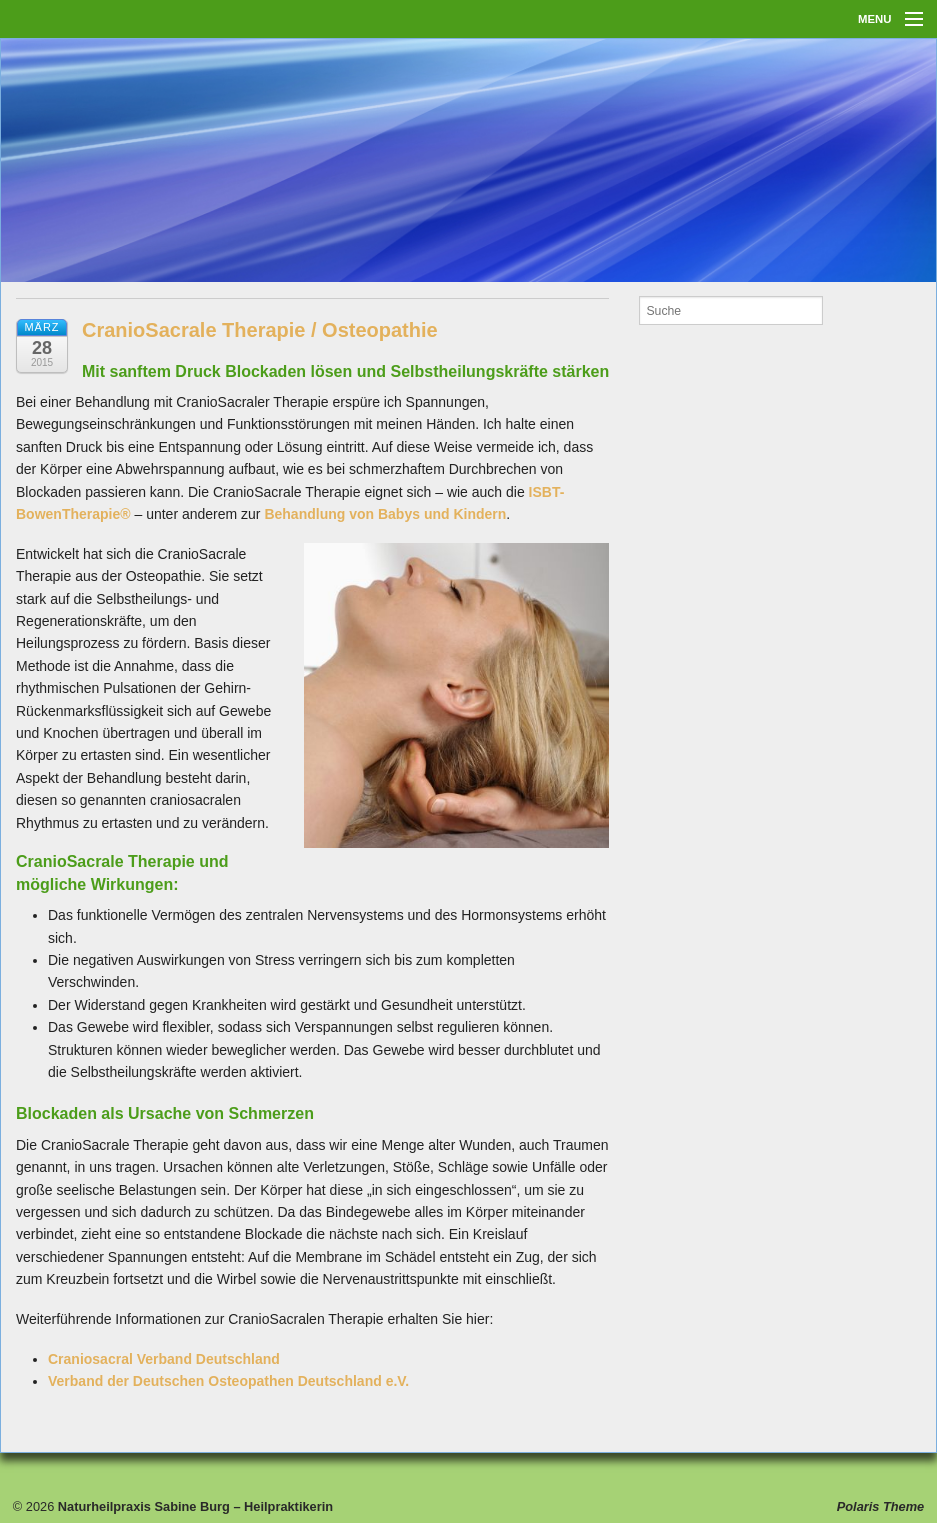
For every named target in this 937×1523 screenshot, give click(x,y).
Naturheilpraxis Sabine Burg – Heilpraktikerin (193, 1506)
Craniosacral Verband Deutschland (164, 1359)
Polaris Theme (880, 1506)
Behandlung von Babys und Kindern (385, 514)
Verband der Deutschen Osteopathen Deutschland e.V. (228, 1381)
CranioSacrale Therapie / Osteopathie (260, 330)
